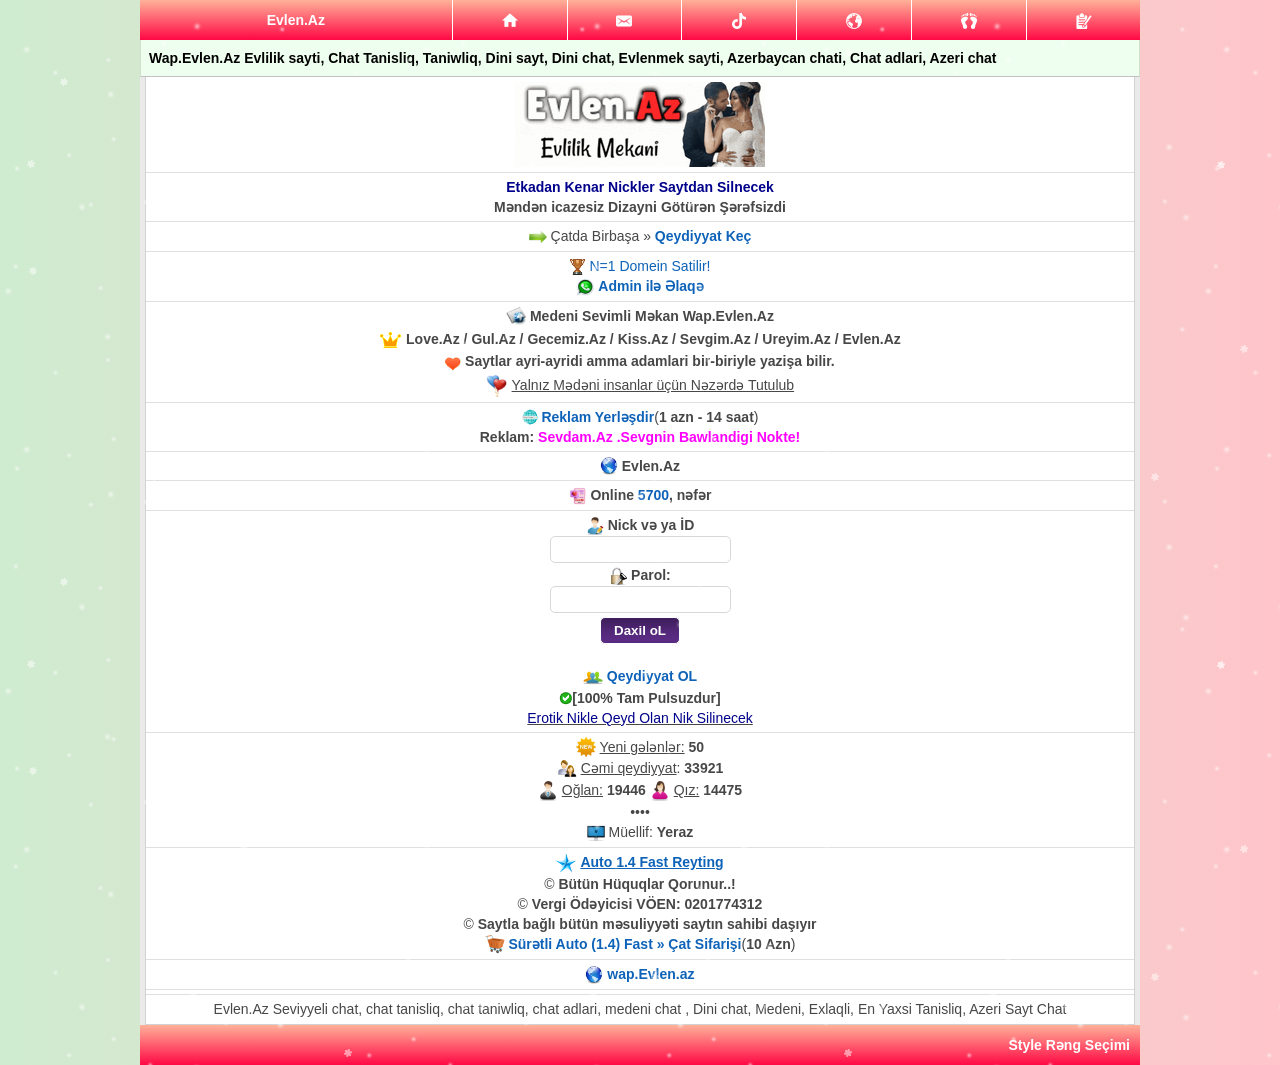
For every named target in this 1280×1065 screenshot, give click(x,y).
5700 (653, 495)
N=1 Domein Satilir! (649, 266)
